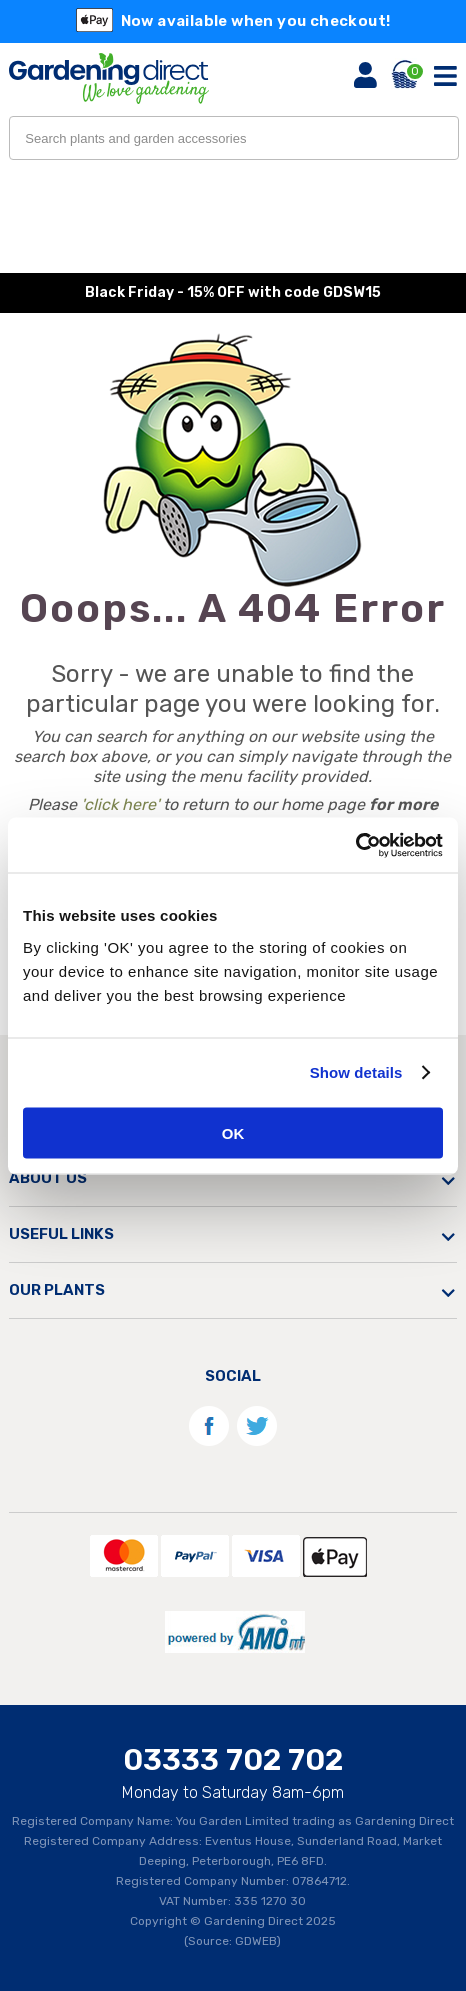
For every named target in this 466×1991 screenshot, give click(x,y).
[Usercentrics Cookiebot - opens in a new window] (355, 845)
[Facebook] (209, 1444)
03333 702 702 (233, 1760)
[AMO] (233, 1659)
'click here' (120, 804)
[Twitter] (256, 1444)
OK (233, 1132)
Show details (356, 1072)
